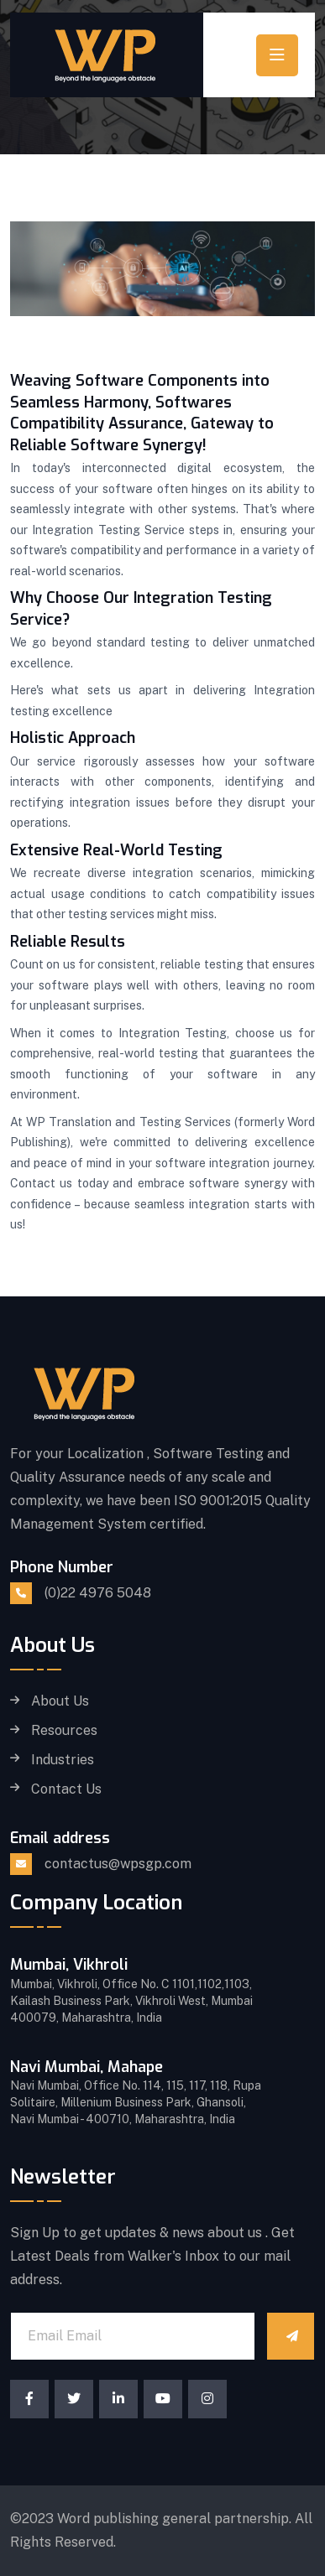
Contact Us (66, 1789)
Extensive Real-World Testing (116, 850)
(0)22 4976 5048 (98, 1593)
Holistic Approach (72, 738)
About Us (60, 1701)
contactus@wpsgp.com (118, 1864)
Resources (64, 1730)
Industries (62, 1760)
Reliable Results (67, 942)
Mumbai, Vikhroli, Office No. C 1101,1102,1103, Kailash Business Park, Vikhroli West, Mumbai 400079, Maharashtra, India (131, 2000)
